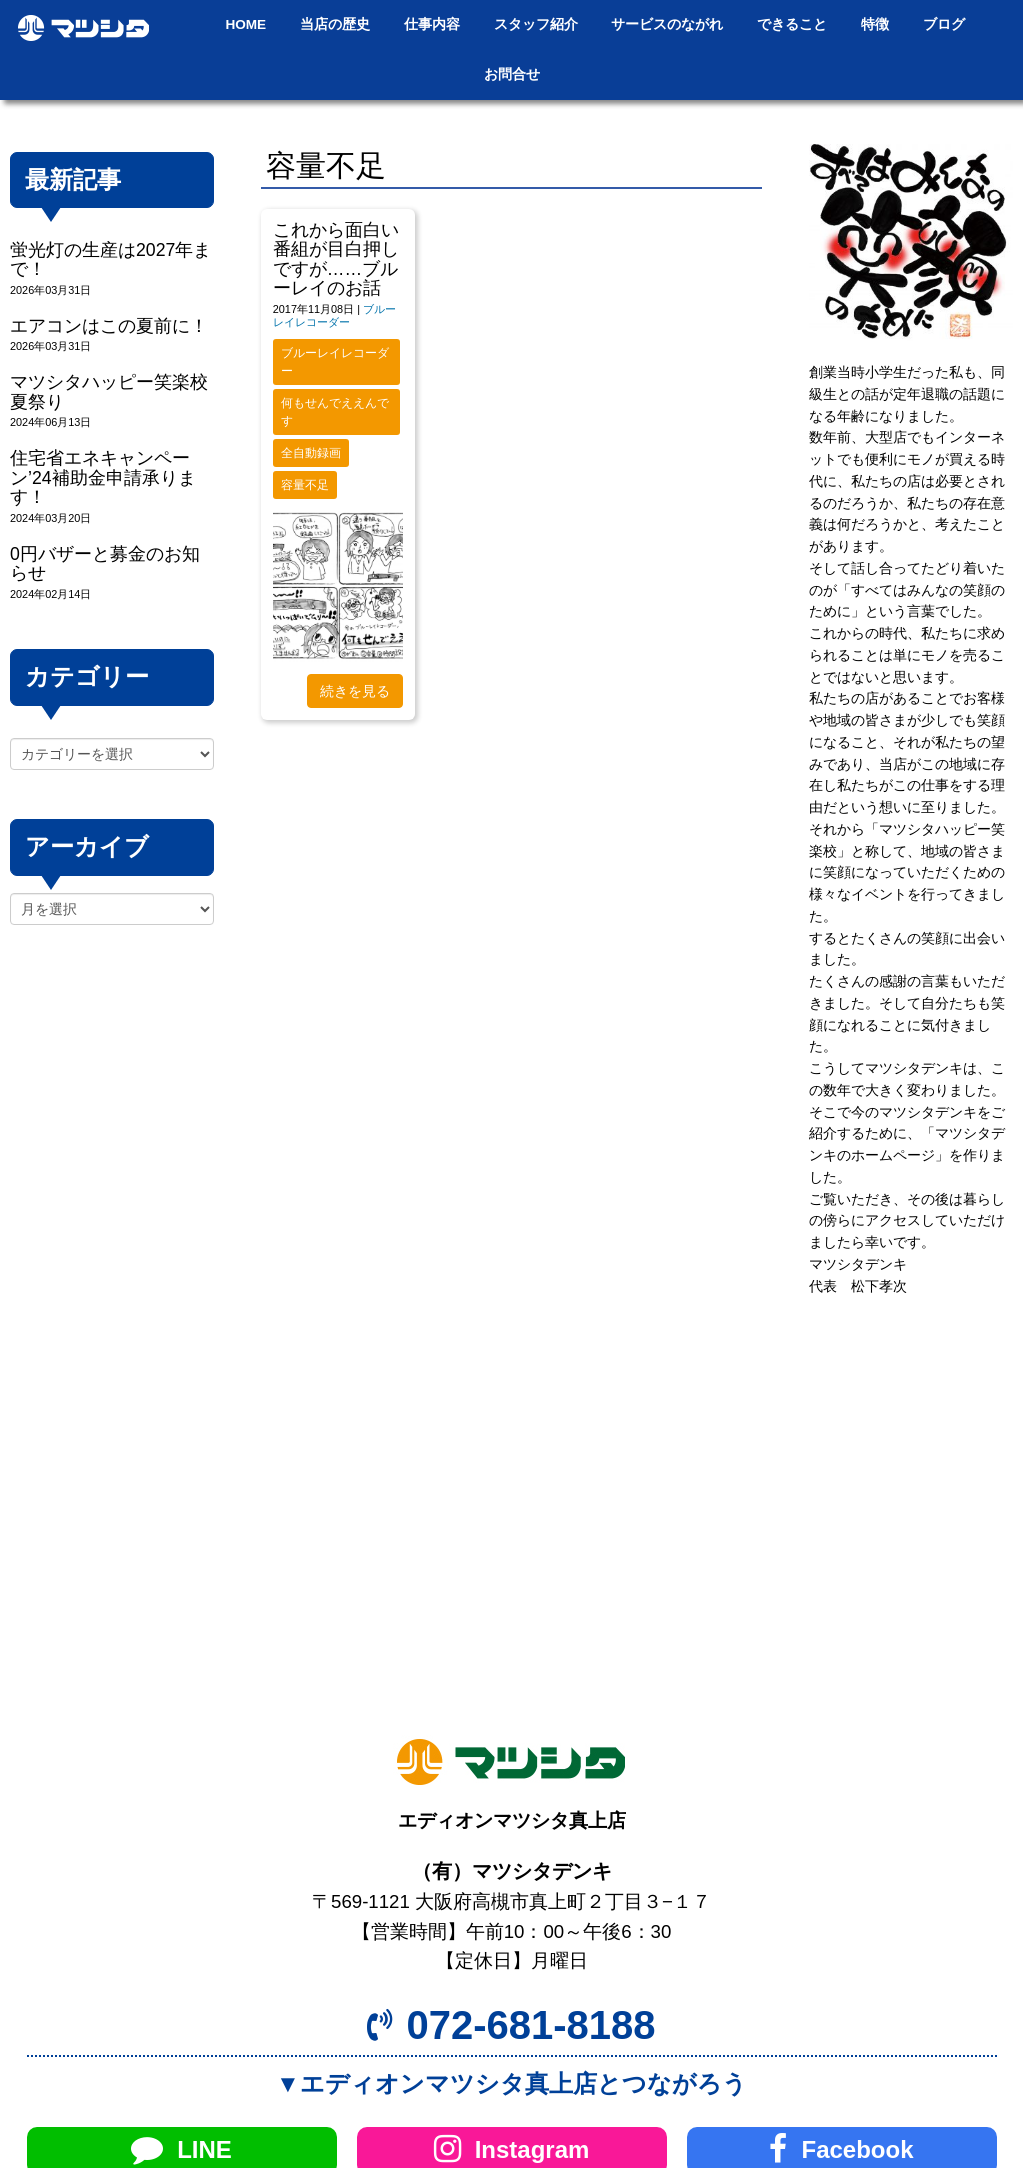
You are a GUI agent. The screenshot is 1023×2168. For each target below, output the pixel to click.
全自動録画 (311, 453)
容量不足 (305, 485)
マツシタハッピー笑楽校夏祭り (109, 391)
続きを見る (355, 691)
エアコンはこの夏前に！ (109, 326)
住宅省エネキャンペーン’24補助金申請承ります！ (103, 477)
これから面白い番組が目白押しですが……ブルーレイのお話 (336, 259)
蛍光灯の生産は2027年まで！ (110, 259)
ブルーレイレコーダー (334, 315)
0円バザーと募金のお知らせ (105, 563)
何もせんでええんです (335, 412)
